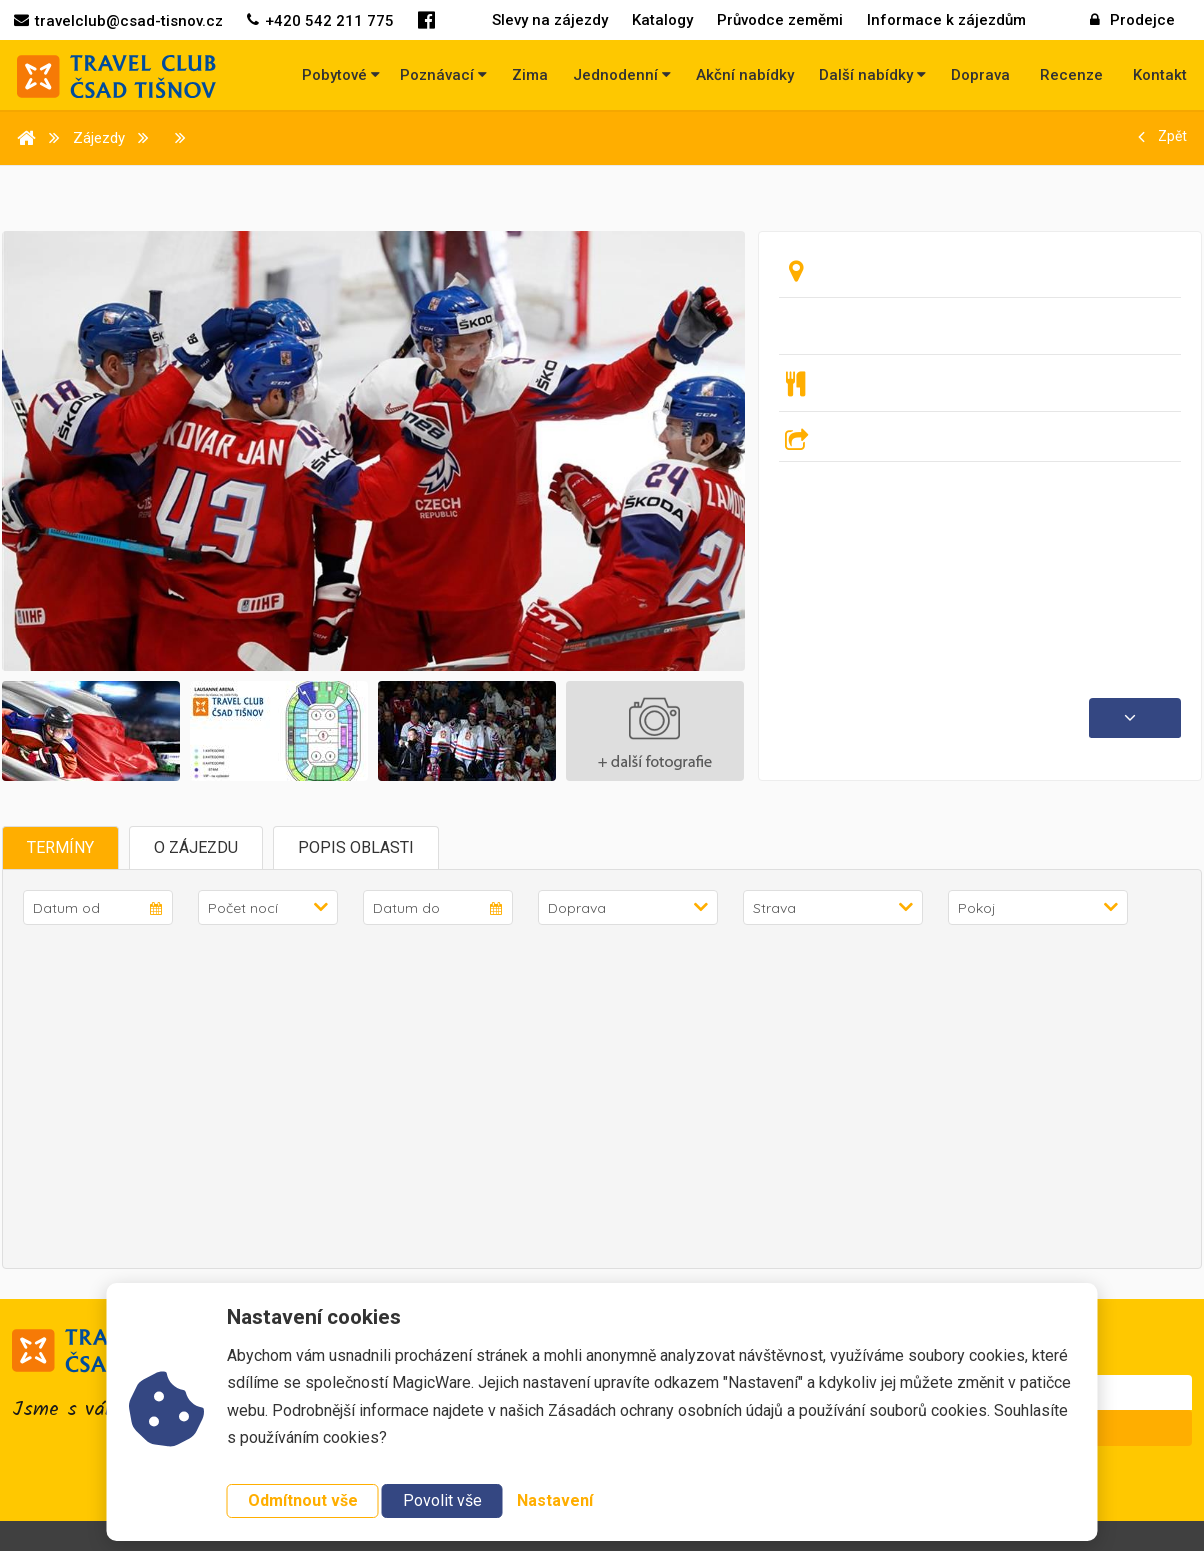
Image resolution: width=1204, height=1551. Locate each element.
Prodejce (1132, 20)
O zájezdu (196, 847)
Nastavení (555, 1500)
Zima (530, 75)
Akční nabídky (745, 75)
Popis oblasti (356, 847)
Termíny (60, 847)
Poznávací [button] (443, 75)
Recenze (1071, 75)
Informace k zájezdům (946, 20)
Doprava (980, 75)
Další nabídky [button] (872, 75)
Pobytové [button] (341, 75)
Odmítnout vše (303, 1500)
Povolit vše (442, 1500)
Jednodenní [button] (622, 75)
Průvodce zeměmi (780, 20)
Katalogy (662, 20)
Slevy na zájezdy (550, 20)
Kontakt (1160, 75)
